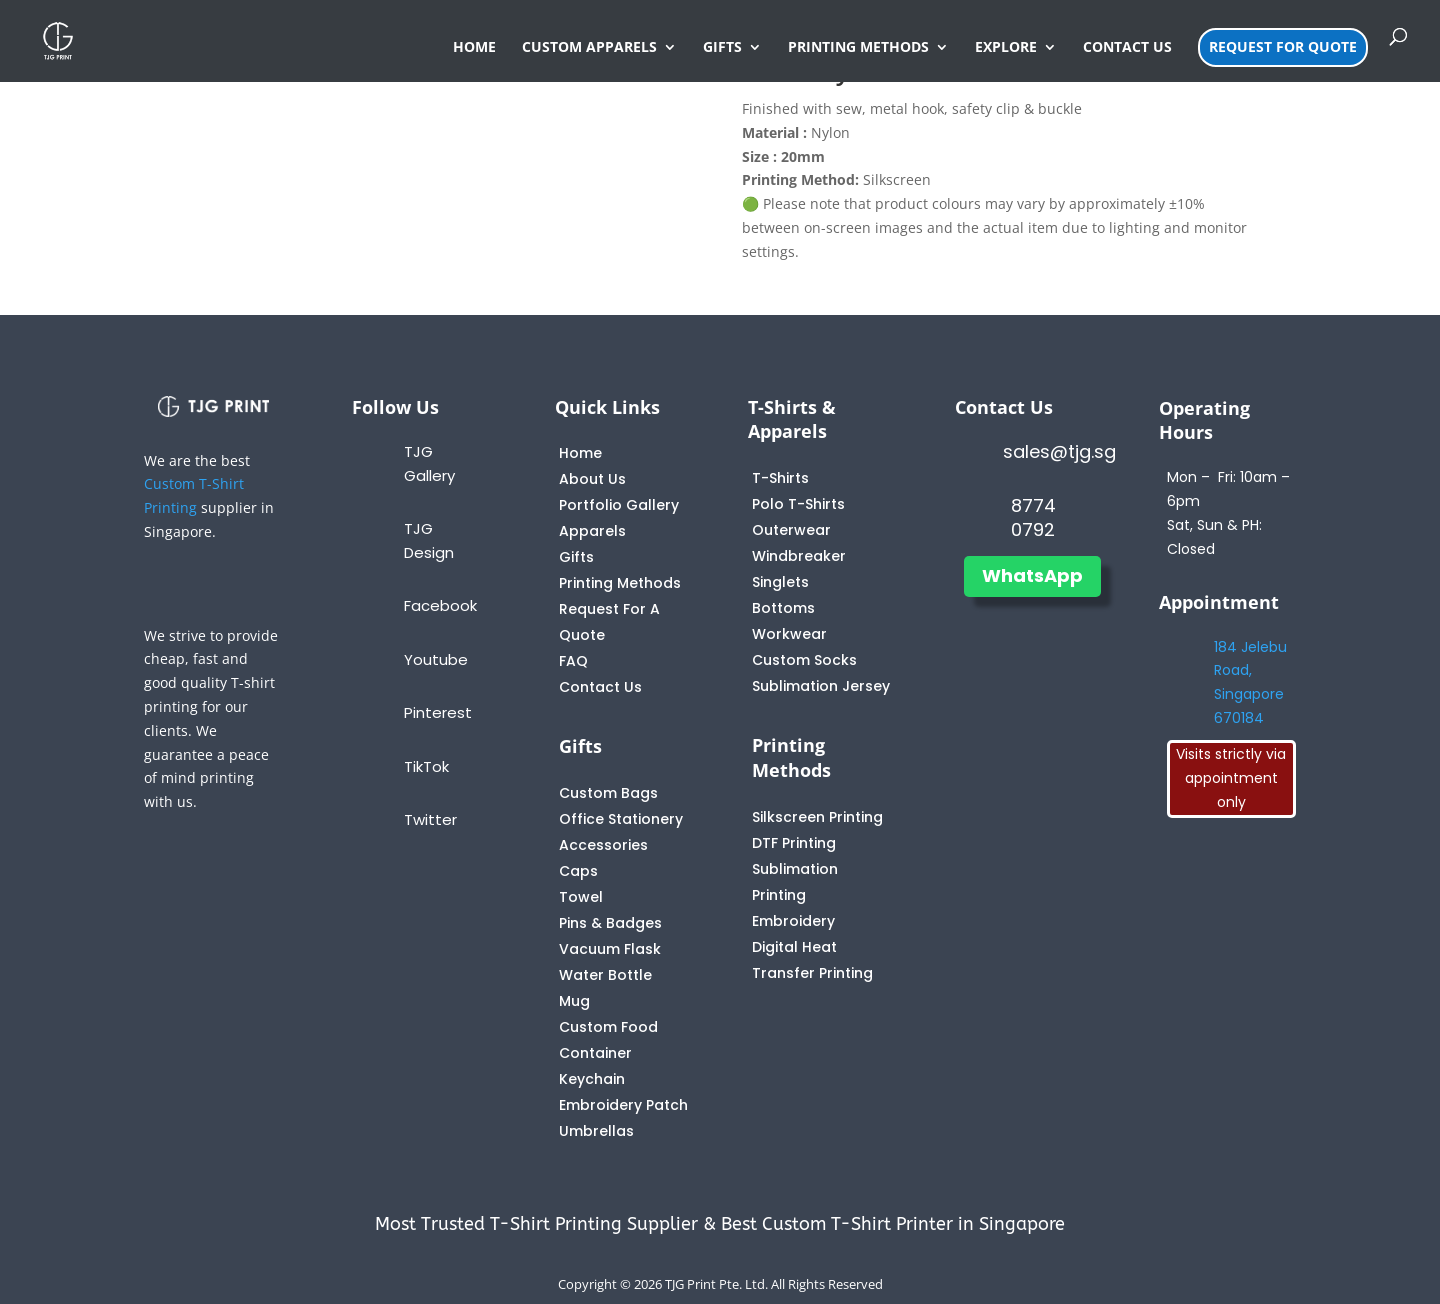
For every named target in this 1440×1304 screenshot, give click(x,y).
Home (580, 453)
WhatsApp (1032, 575)
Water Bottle (605, 975)
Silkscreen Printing (817, 817)
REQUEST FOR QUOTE (1283, 46)
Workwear (789, 634)
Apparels (592, 531)
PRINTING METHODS (858, 48)
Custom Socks (804, 660)
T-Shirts (780, 478)
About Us (592, 479)
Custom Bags (608, 793)
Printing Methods (620, 583)
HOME (474, 48)
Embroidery (793, 921)
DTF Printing (794, 843)
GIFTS (722, 48)
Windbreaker (799, 556)
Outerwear (791, 530)
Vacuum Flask (610, 949)
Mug (574, 1001)
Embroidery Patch (623, 1105)
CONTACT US (1127, 48)
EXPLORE (1006, 48)
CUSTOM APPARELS (589, 48)
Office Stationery (621, 819)
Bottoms (783, 608)
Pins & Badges (610, 923)
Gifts (576, 557)
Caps (578, 871)
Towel (581, 897)
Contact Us (600, 687)
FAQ (573, 661)
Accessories (603, 845)
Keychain (592, 1079)
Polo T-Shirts (798, 504)
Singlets (780, 582)
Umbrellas (596, 1131)
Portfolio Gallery (619, 505)
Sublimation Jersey (821, 686)
